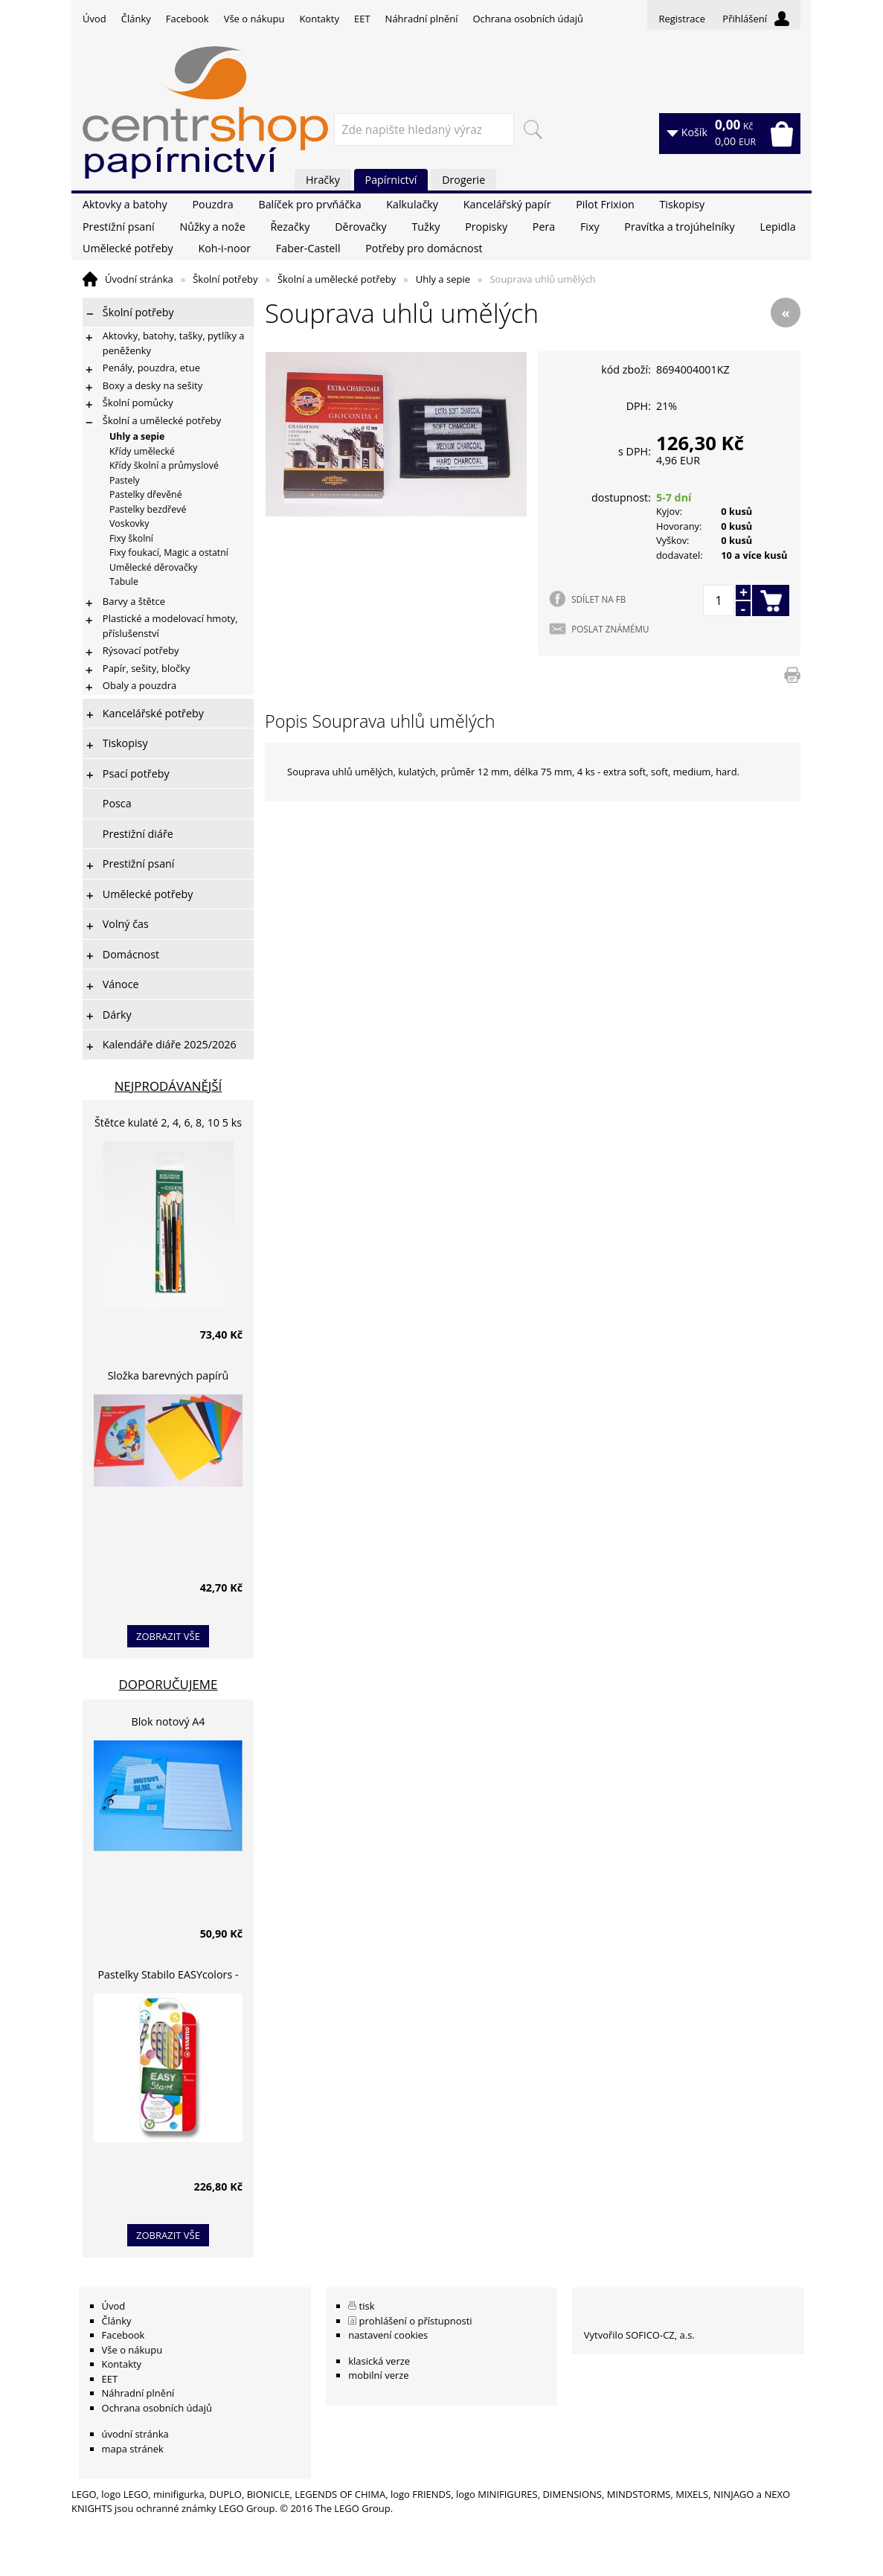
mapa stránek (133, 2448)
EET (362, 18)
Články (136, 18)
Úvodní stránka (139, 279)
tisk (367, 2306)
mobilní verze (378, 2375)
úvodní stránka (135, 2434)
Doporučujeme (168, 1684)
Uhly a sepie (443, 279)
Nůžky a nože (212, 227)
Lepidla (777, 227)
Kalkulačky (412, 204)
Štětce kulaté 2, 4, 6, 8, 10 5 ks (168, 1122)
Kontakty (319, 18)
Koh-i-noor (224, 248)
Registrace (681, 18)
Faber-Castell (308, 248)
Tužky (425, 227)
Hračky (323, 180)
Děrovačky (360, 227)
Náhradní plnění (421, 18)
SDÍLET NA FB (598, 599)
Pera (544, 227)
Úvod (94, 18)
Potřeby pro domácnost (423, 248)
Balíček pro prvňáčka (309, 204)
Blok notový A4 (168, 1721)
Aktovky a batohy (125, 204)
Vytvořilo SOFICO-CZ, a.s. (639, 2335)
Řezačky (290, 227)
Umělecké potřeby (128, 248)
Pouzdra (212, 204)
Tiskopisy (682, 204)
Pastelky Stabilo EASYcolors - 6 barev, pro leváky (167, 1976)
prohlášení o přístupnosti (415, 2320)
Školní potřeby (225, 279)
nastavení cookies (388, 2335)
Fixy (590, 227)
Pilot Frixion (605, 204)
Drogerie (463, 180)
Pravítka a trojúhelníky (679, 227)
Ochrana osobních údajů (527, 18)
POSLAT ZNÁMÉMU (610, 629)
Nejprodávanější (168, 1086)
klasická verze (379, 2361)
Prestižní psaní (119, 227)
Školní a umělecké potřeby (336, 279)
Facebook (187, 18)
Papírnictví (391, 180)
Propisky (486, 227)
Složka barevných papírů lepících (168, 1377)
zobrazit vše (168, 1636)
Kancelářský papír (507, 204)
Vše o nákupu (254, 18)
